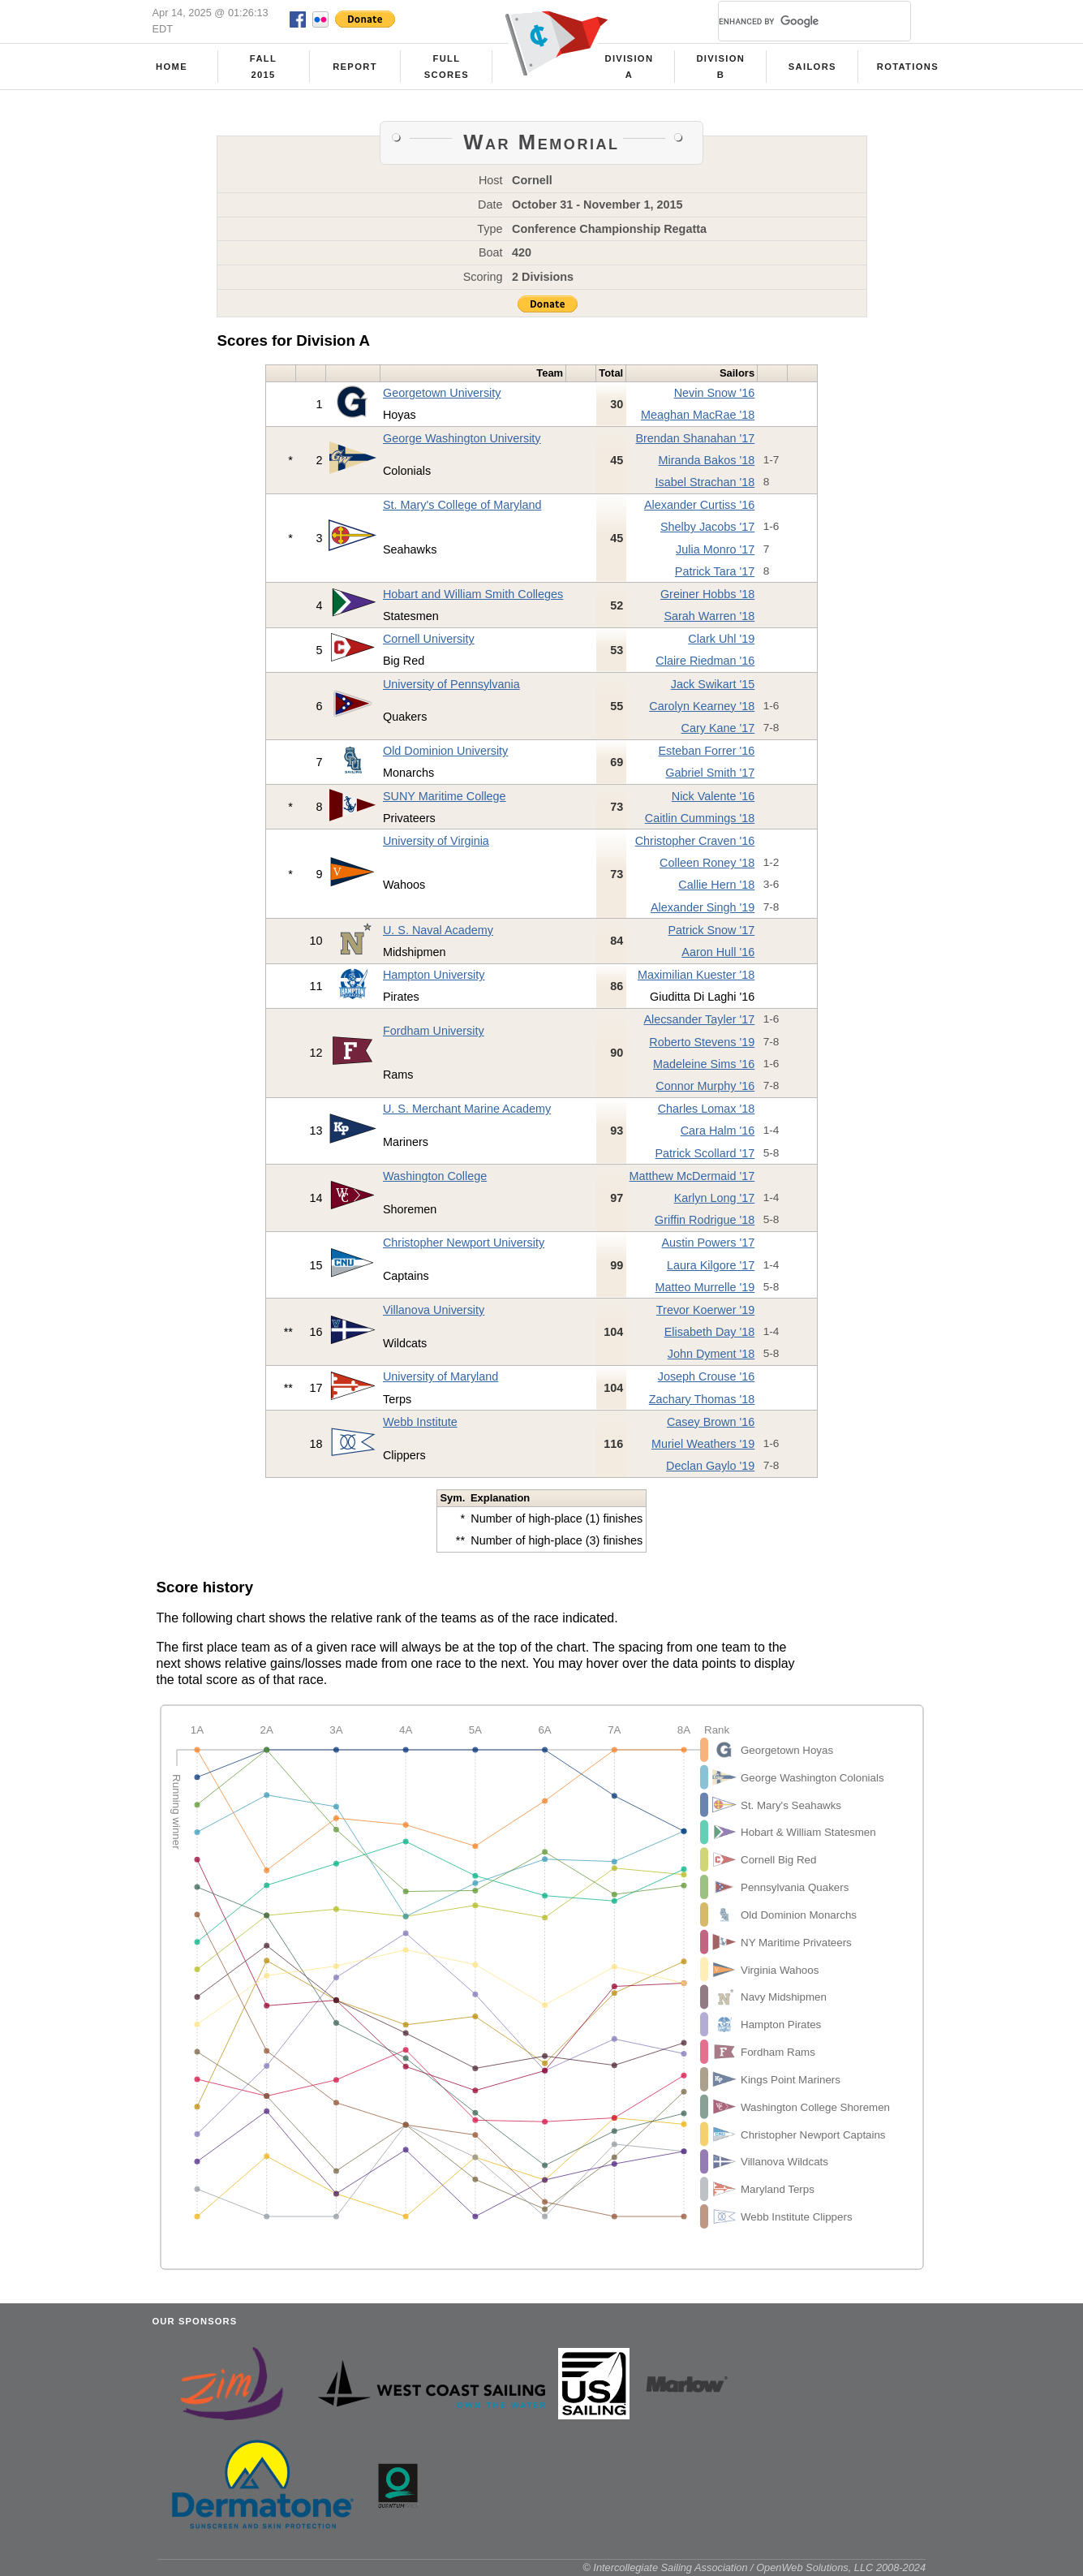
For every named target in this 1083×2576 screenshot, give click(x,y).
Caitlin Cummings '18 (700, 818)
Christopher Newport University (463, 1242)
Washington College (435, 1176)
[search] (795, 21)
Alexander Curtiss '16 (699, 504)
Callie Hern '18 (716, 884)
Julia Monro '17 (715, 549)
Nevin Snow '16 (714, 392)
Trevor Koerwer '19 (705, 1309)
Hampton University (434, 974)
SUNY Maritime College (444, 796)
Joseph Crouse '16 (706, 1376)
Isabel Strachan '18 (705, 482)
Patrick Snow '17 (711, 930)
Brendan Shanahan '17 (694, 438)
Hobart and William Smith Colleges (473, 594)
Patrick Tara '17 (714, 571)
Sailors (812, 66)
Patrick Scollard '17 (705, 1153)
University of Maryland (440, 1376)
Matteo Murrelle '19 (705, 1287)
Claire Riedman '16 (704, 660)
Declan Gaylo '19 (710, 1465)
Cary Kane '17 (718, 728)
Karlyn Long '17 (714, 1197)
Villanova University (433, 1309)
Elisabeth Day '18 (709, 1331)
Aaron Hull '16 (717, 952)
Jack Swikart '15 (713, 684)
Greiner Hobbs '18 (707, 594)
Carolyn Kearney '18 (701, 706)
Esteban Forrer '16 (707, 750)
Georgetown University (442, 392)
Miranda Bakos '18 (707, 460)
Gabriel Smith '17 (709, 772)
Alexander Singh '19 (702, 907)
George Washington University (462, 438)
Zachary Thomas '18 (701, 1399)
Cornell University (429, 638)
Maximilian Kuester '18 (696, 974)
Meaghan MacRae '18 (697, 414)
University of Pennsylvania (451, 684)
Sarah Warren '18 (709, 616)
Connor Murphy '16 (704, 1085)
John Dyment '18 (711, 1353)
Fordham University (433, 1030)
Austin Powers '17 (708, 1242)
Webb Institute (420, 1421)
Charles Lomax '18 (706, 1108)
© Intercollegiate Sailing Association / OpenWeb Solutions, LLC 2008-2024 (754, 2567)
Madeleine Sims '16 (703, 1064)
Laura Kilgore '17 (710, 1265)
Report (355, 66)
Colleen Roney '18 (707, 862)
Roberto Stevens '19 (701, 1042)
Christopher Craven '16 (695, 840)
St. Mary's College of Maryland (462, 504)
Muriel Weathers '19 (702, 1443)
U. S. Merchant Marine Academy (467, 1108)
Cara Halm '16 (718, 1130)
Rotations (908, 66)
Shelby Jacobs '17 (707, 526)
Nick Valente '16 (713, 796)
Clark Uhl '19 (721, 638)
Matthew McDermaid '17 (692, 1176)
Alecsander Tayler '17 (698, 1019)
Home (171, 66)
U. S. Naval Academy (438, 930)
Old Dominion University (445, 750)
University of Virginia (436, 840)
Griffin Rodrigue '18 (704, 1219)
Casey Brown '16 (710, 1421)
